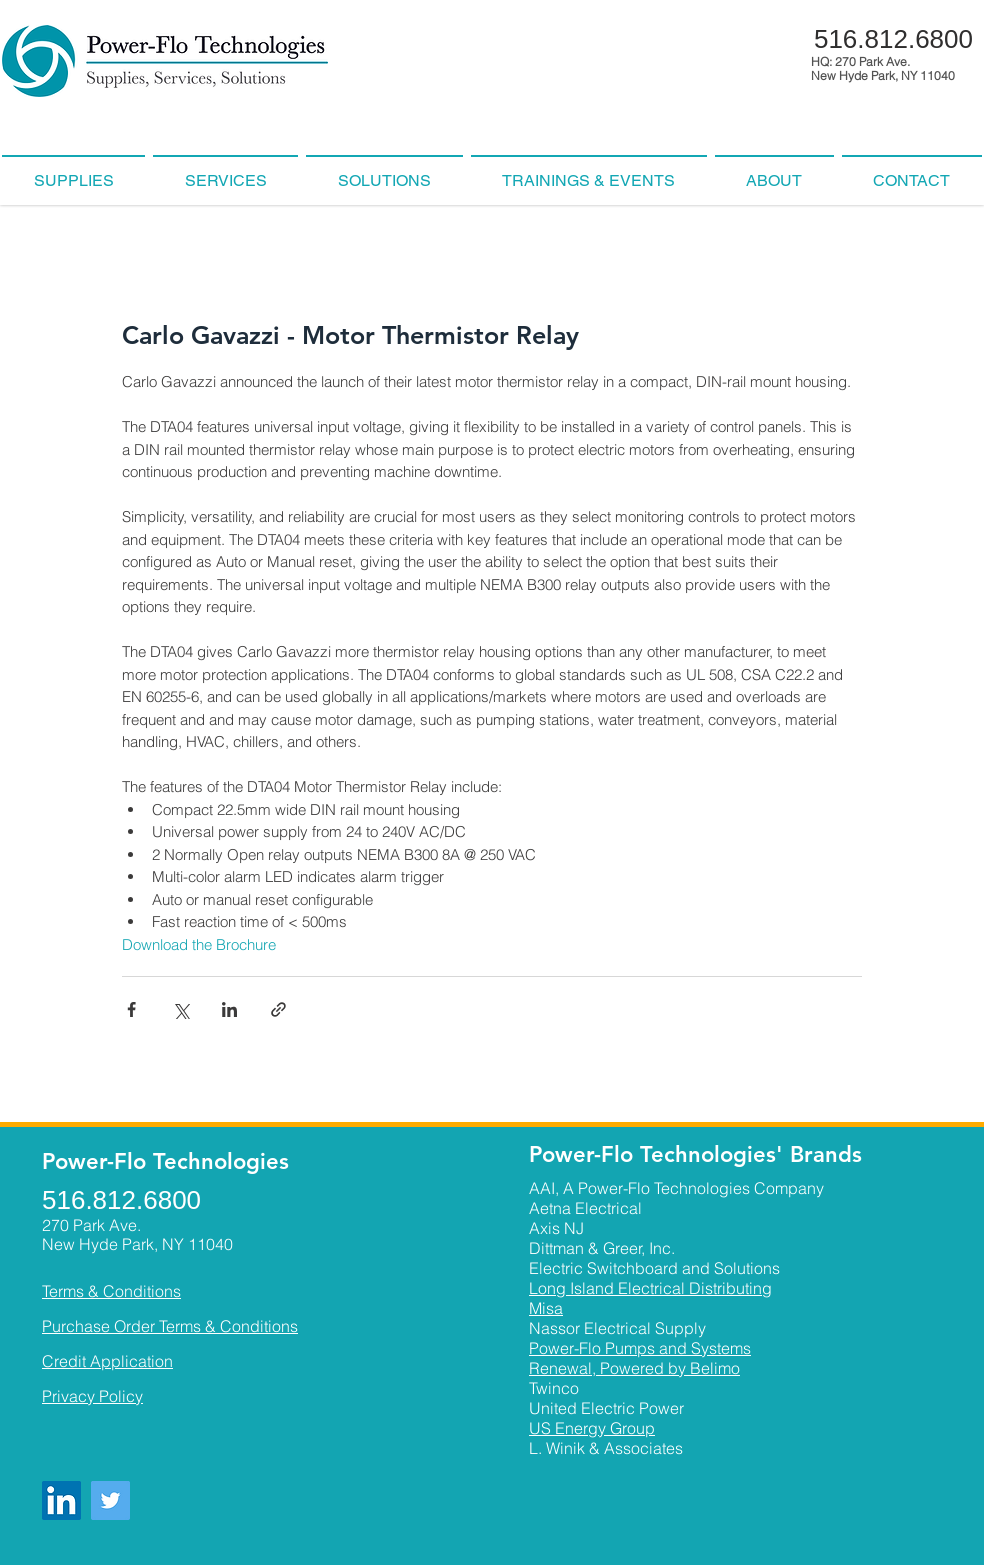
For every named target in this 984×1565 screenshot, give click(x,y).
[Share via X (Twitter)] (180, 1009)
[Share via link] (278, 1009)
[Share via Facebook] (131, 1009)
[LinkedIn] (61, 1500)
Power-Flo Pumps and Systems (640, 1348)
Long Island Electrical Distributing (650, 1288)
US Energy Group (592, 1428)
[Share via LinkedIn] (229, 1009)
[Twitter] (110, 1500)
